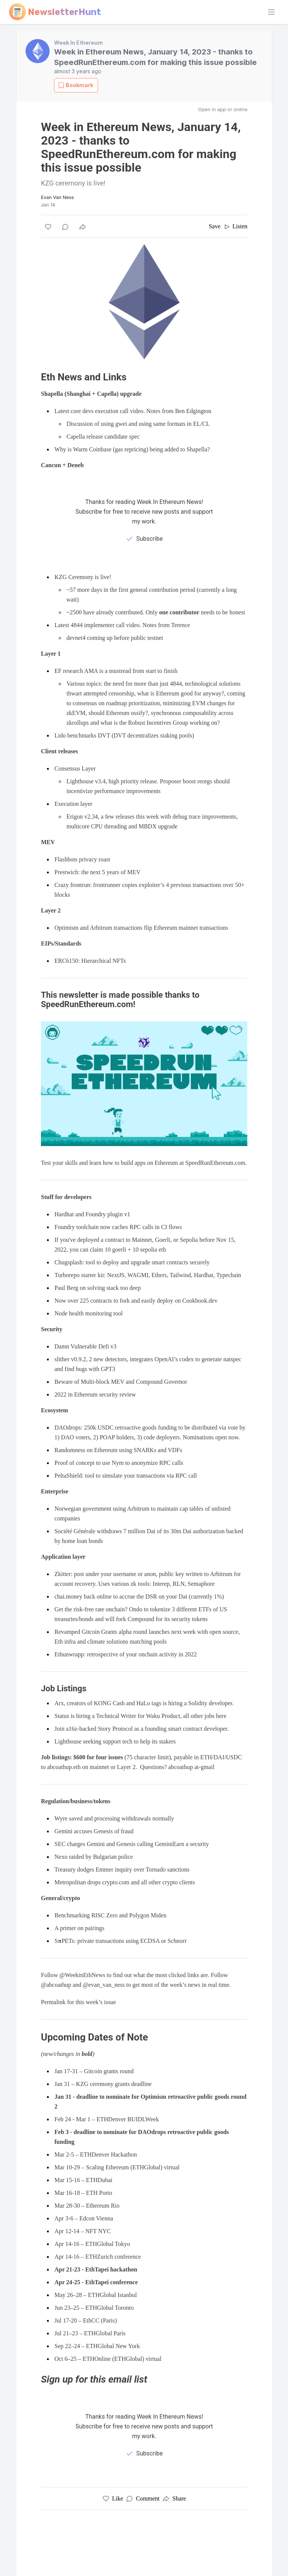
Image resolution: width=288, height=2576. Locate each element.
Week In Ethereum (78, 42)
